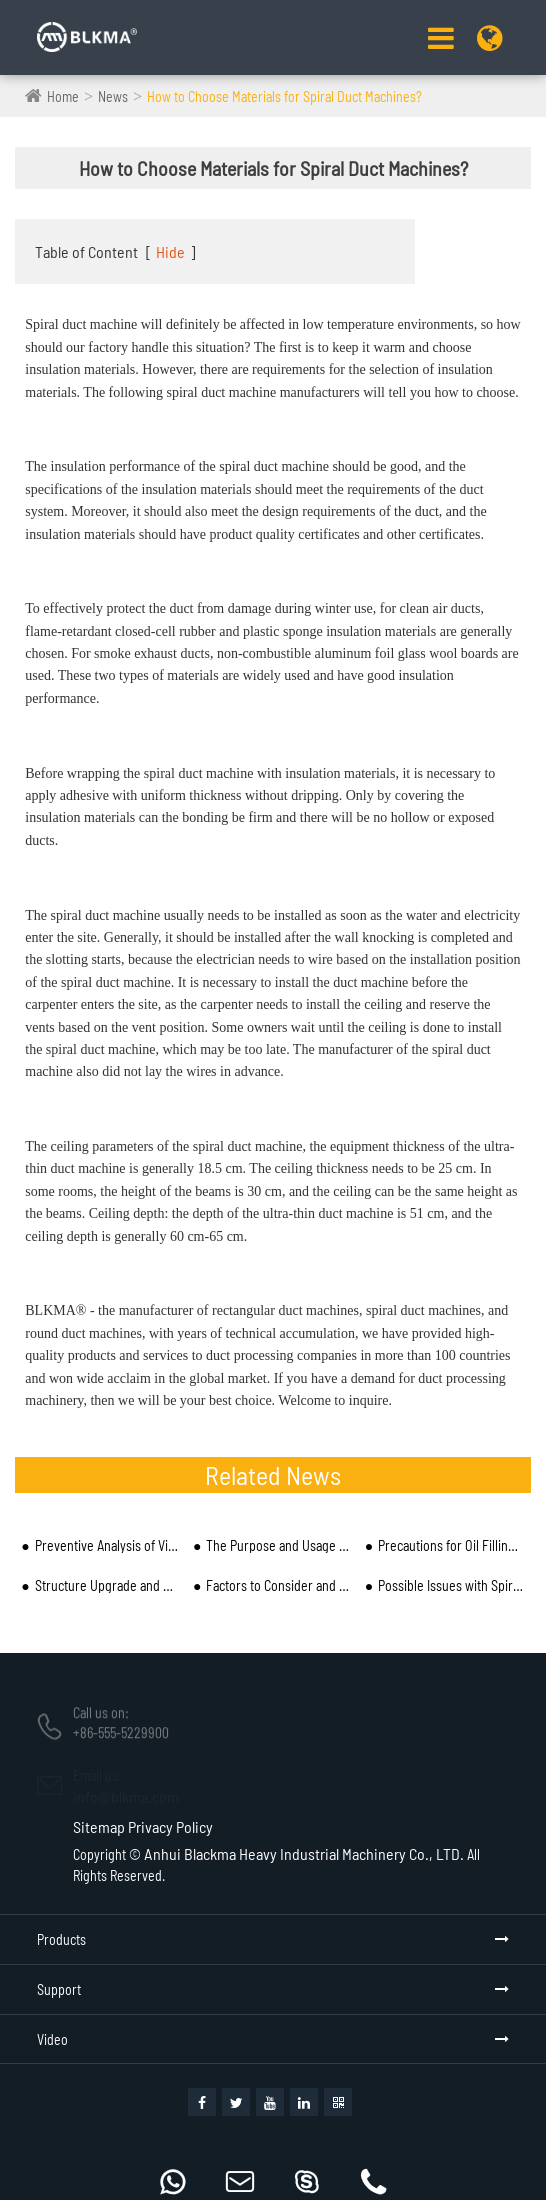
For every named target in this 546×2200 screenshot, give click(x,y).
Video (52, 2039)
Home (63, 96)
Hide (170, 251)
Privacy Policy (170, 1826)
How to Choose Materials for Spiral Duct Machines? (284, 96)
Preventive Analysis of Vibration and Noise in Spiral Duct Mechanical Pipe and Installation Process (108, 1545)
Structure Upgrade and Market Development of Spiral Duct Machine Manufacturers (108, 1585)
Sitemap (99, 1826)
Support (59, 1989)
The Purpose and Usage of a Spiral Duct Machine (279, 1545)
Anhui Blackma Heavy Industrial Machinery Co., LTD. (304, 1853)
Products (61, 1939)
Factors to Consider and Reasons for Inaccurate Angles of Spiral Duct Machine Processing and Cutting (279, 1585)
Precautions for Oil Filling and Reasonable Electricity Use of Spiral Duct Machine (451, 1545)
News (113, 96)
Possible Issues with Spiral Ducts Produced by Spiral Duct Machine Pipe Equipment (451, 1585)
